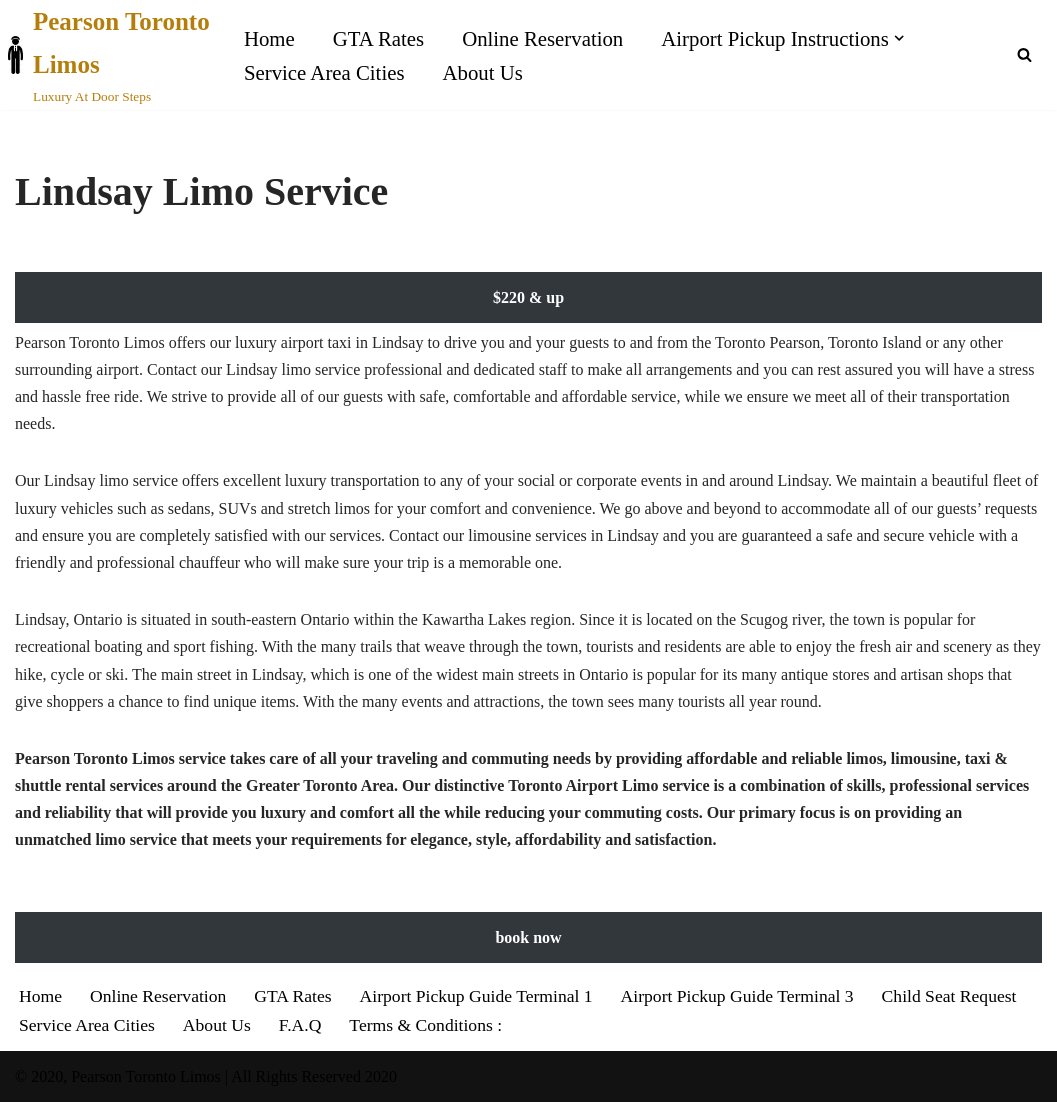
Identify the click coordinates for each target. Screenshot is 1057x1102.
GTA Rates (378, 38)
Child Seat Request (949, 996)
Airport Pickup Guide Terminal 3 (737, 996)
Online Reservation (542, 38)
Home (269, 38)
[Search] (1024, 54)
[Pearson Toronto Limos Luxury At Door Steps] (112, 55)
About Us (483, 72)
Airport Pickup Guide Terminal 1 (476, 996)
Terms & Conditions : (425, 1025)
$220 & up (528, 297)
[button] (899, 38)
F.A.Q (300, 1025)
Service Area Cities (324, 72)
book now (528, 937)
